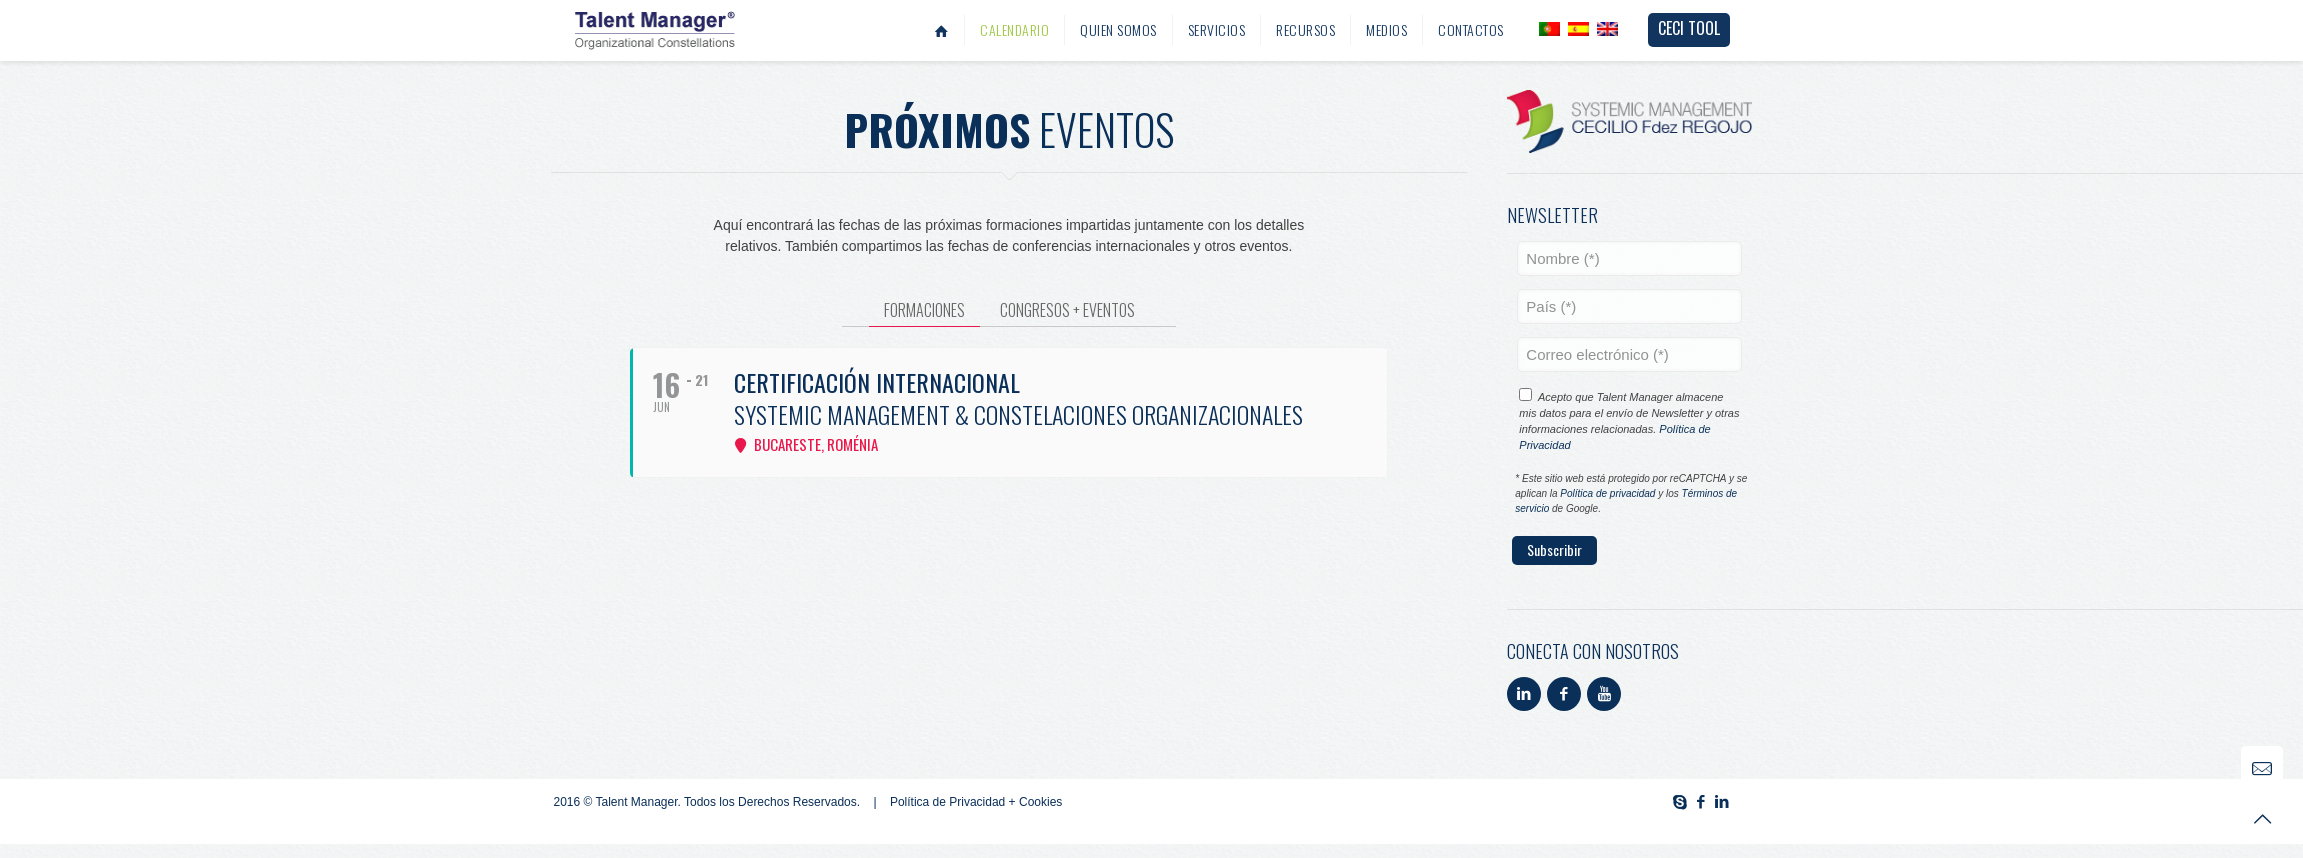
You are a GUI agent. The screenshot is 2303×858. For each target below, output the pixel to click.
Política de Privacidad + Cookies (976, 802)
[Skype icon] (1680, 801)
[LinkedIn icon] (1722, 801)
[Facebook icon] (1701, 801)
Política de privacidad (1607, 493)
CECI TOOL (1689, 28)
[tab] (924, 310)
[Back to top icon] (2262, 817)
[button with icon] (1524, 694)
